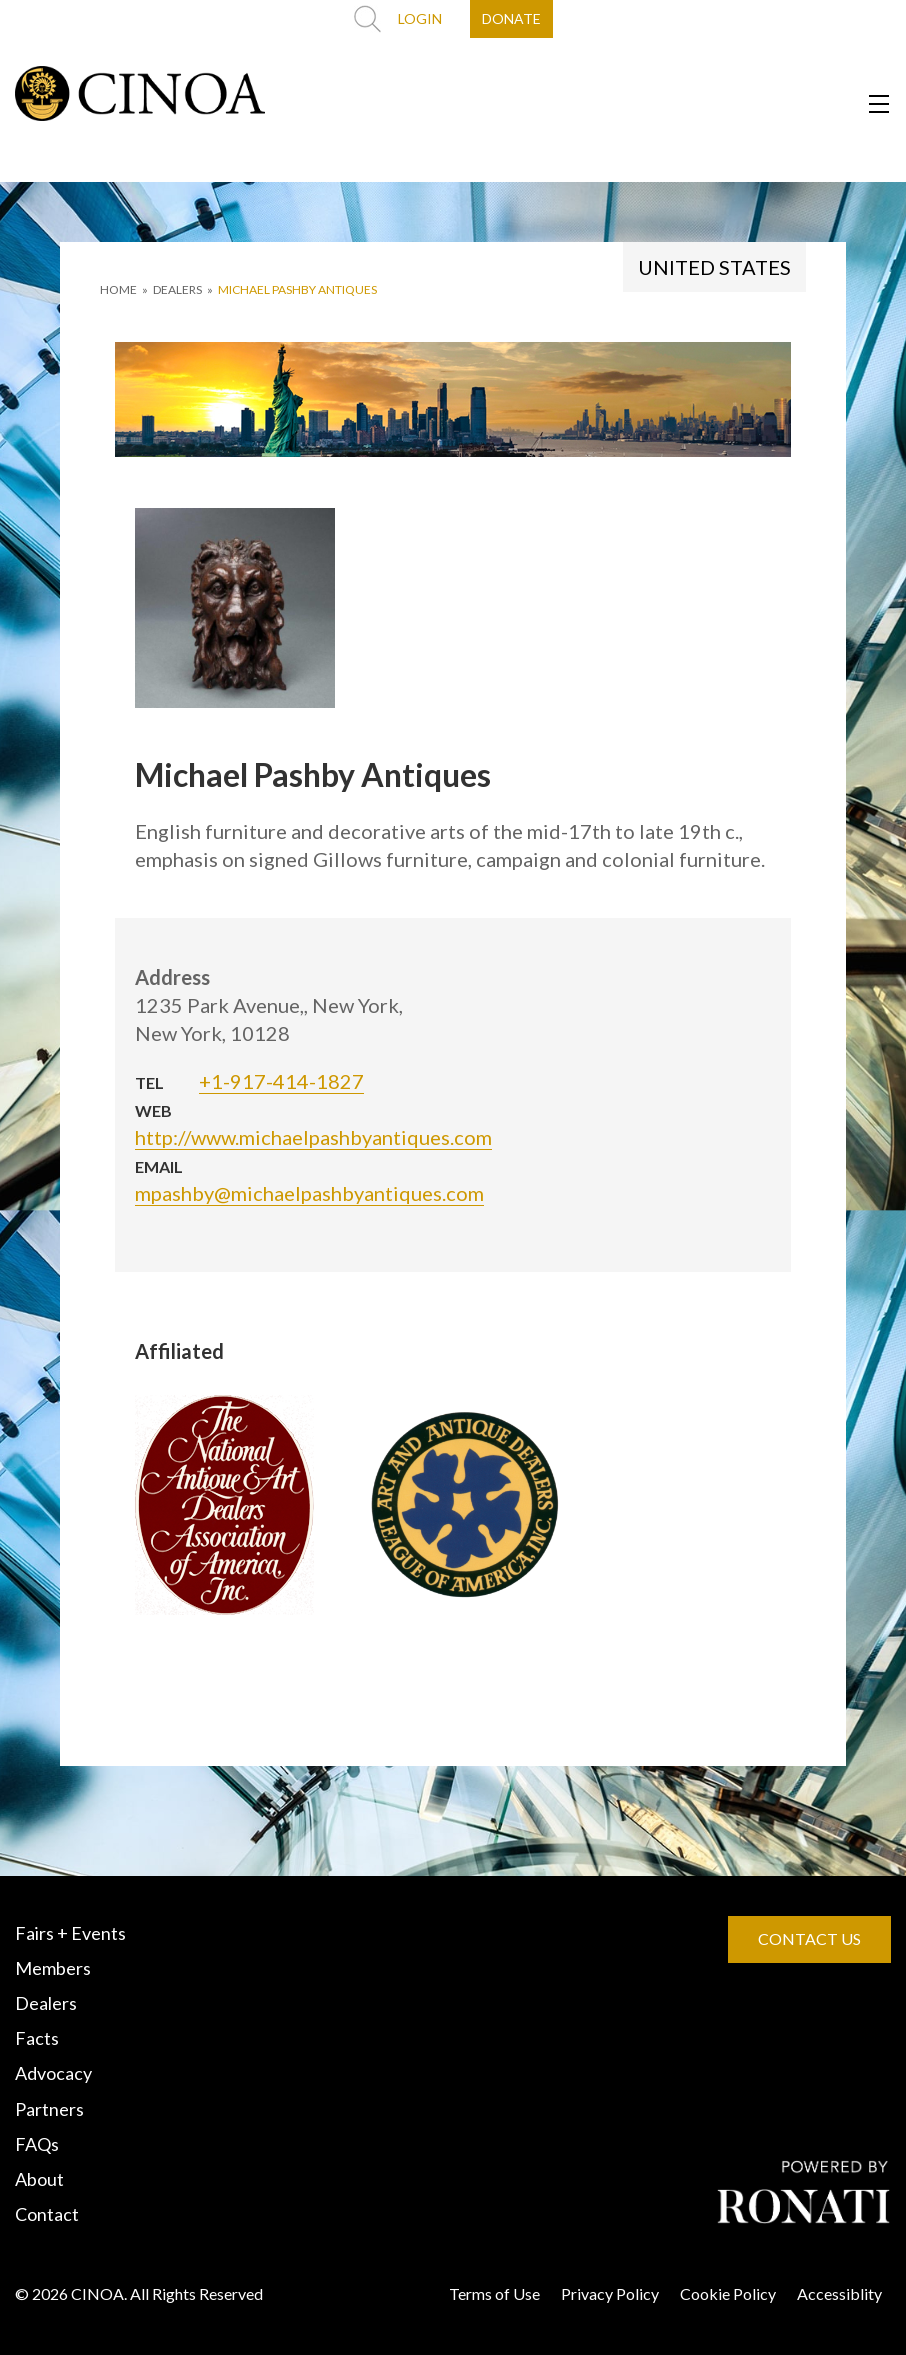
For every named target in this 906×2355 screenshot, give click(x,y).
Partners (49, 2109)
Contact (47, 2214)
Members (53, 1968)
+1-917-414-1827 (281, 1081)
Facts (37, 2038)
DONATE (511, 18)
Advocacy (53, 2073)
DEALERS (177, 289)
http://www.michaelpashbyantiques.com (313, 1137)
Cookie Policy (728, 2293)
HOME (118, 289)
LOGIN (420, 18)
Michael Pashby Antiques (297, 289)
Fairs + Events (70, 1933)
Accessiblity (839, 2293)
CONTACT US (809, 1938)
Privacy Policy (610, 2293)
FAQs (37, 2144)
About (39, 2179)
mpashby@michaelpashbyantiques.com (309, 1193)
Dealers (46, 2003)
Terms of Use (494, 2293)
